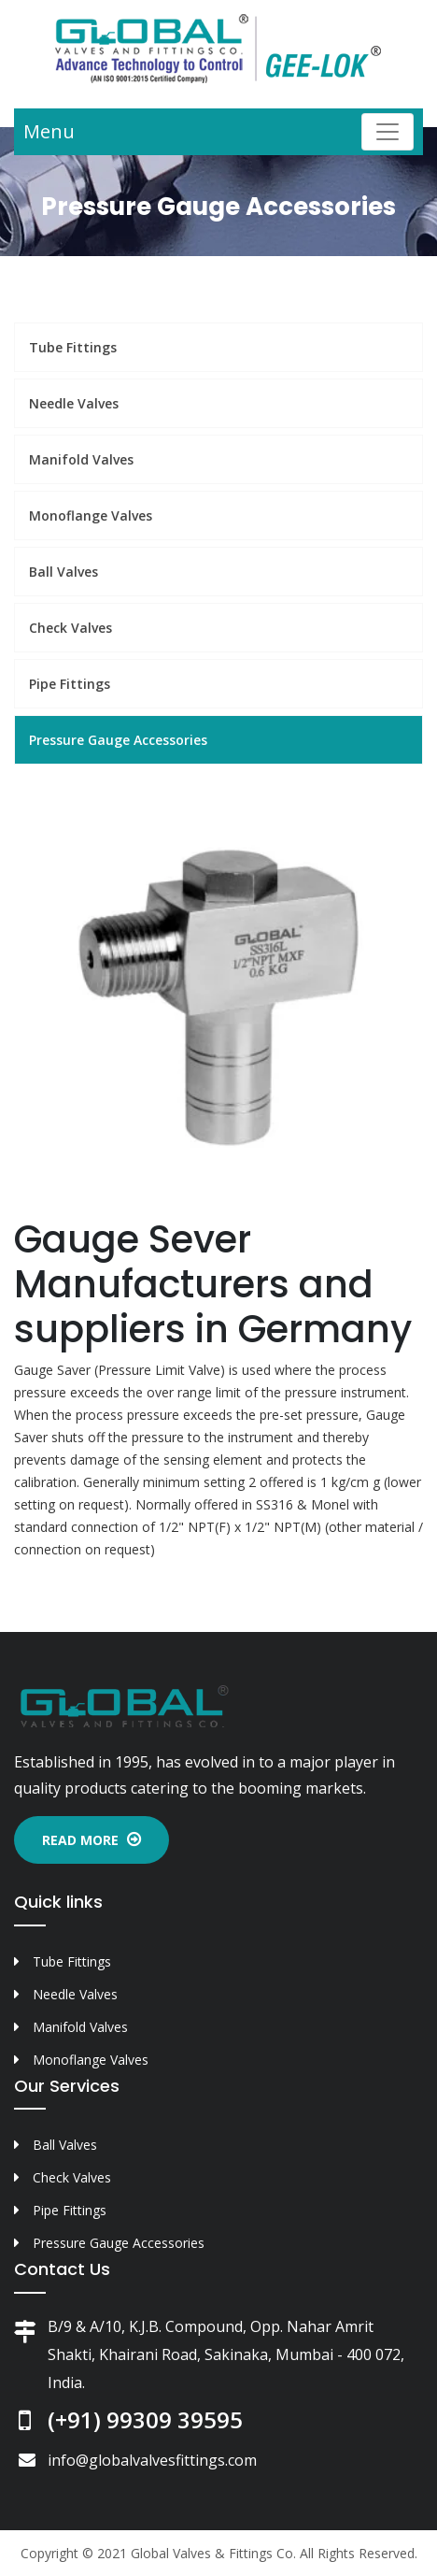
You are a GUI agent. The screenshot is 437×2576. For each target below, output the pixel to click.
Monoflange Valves (90, 515)
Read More (91, 1840)
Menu (49, 131)
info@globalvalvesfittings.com (152, 2460)
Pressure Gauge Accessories (118, 740)
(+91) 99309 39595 (145, 2419)
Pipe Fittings (69, 684)
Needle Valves (74, 403)
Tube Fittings (73, 347)
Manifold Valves (81, 459)
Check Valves (70, 628)
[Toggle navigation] (387, 131)
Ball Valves (63, 571)
